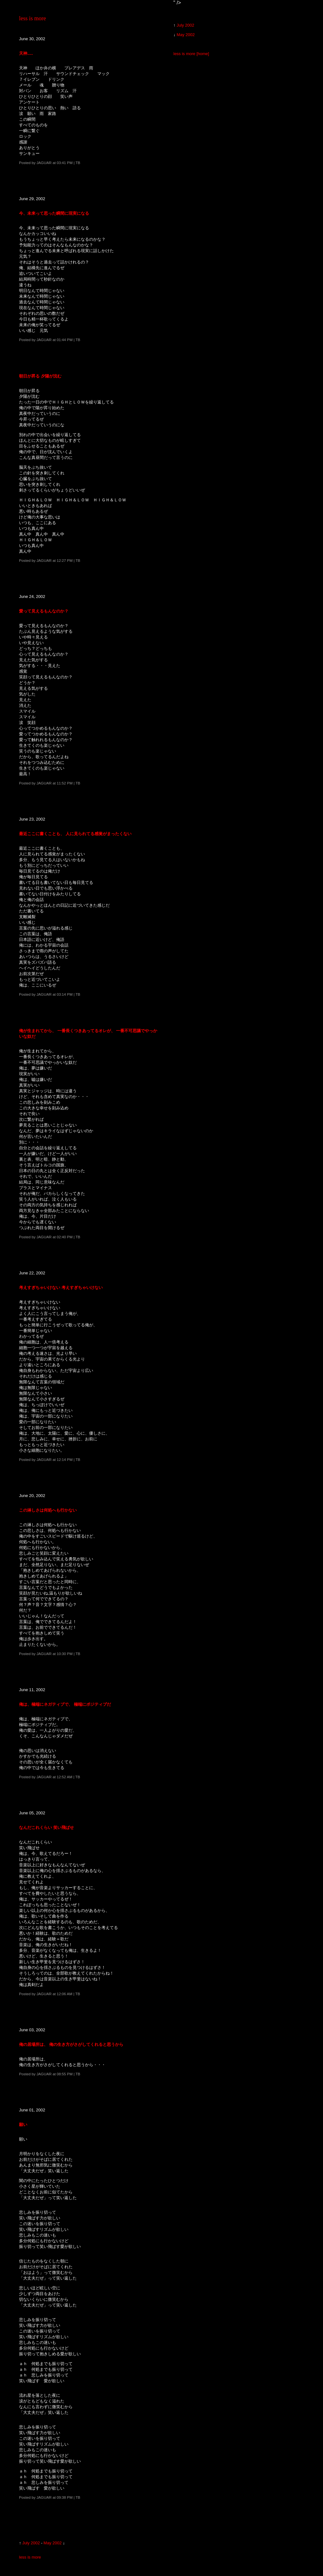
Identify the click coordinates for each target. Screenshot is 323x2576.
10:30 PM (65, 1654)
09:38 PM (65, 2497)
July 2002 (31, 2543)
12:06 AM (64, 1994)
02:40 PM (65, 1237)
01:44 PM (65, 340)
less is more (32, 18)
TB (77, 163)
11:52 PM (65, 783)
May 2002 (52, 2543)
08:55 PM (65, 2074)
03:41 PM (65, 163)
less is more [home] (191, 53)
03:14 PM (65, 994)
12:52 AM (64, 1777)
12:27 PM (65, 560)
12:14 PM (65, 1459)
